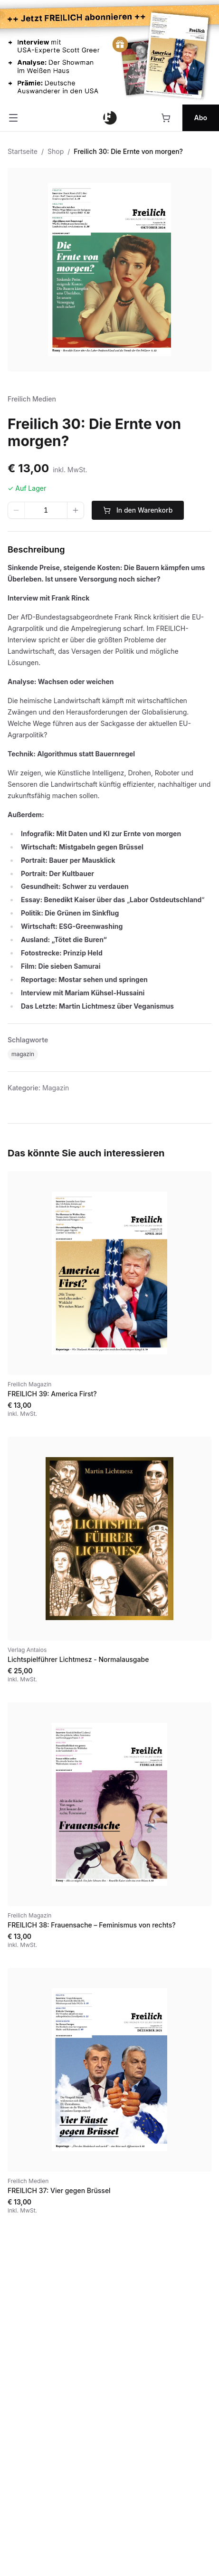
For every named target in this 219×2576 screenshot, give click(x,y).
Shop (56, 151)
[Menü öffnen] (13, 118)
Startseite (23, 151)
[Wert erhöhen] (75, 510)
